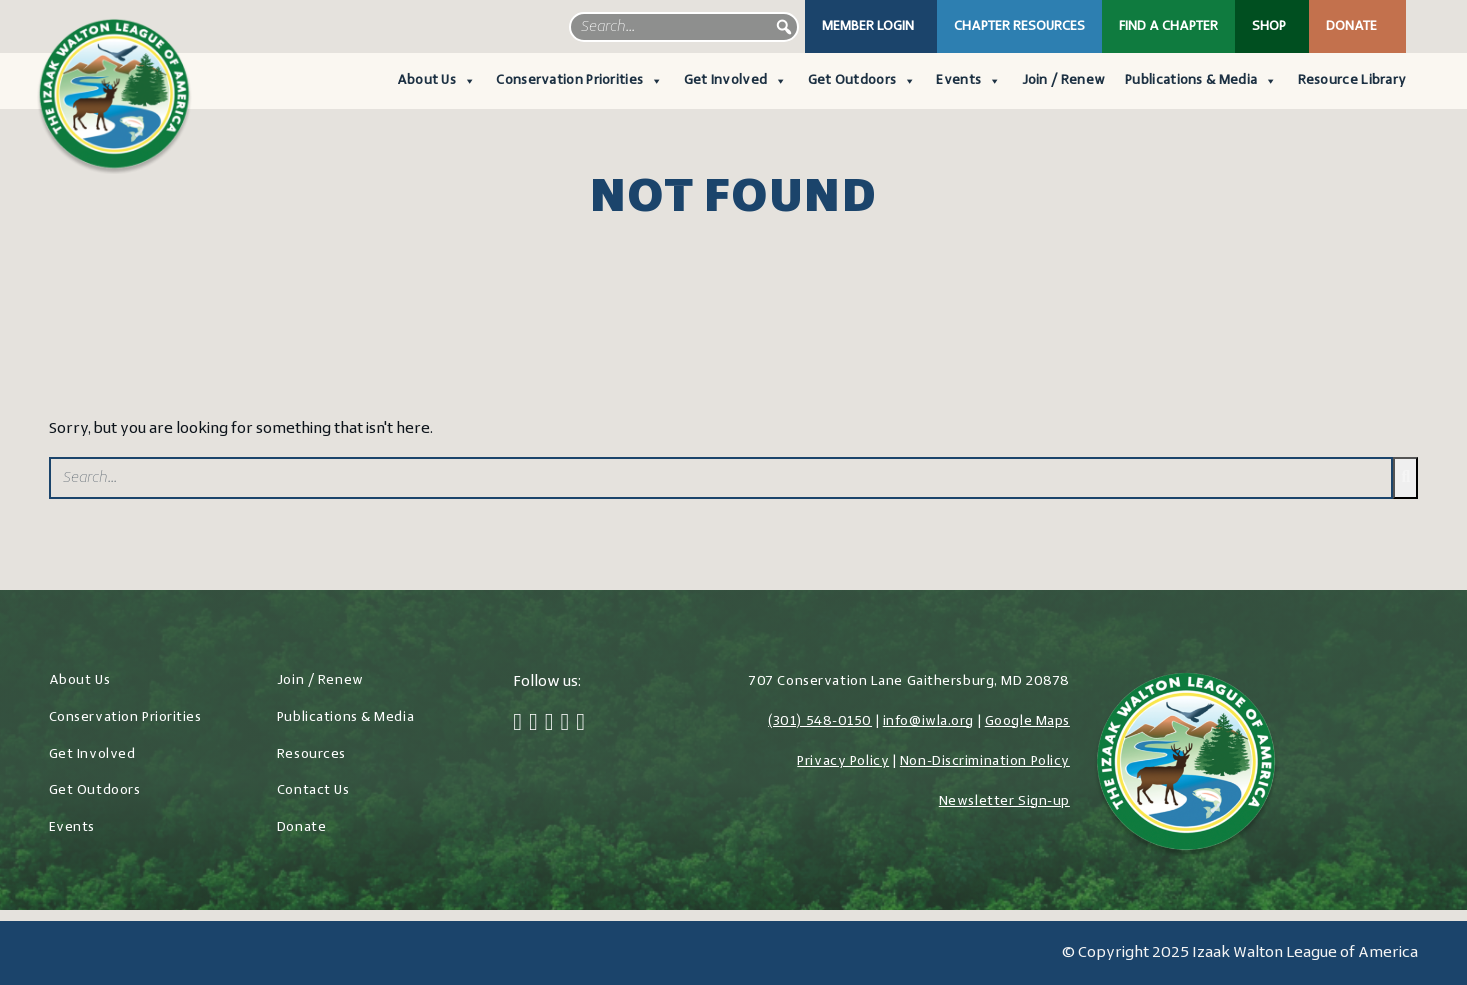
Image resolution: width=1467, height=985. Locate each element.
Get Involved (736, 81)
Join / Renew (1064, 80)
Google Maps (1027, 721)
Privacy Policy (843, 761)
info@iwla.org (928, 721)
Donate (1351, 26)
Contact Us (313, 790)
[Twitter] (533, 724)
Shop (1269, 26)
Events (968, 81)
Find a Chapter (1168, 26)
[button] (784, 27)
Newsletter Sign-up (1004, 801)
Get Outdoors (862, 81)
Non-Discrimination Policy (985, 761)
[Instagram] (549, 724)
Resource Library (1352, 80)
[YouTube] (580, 724)
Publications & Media (1201, 81)
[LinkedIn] (565, 724)
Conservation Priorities (579, 81)
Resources (311, 754)
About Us (437, 81)
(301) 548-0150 (820, 721)
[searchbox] (684, 27)
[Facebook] (517, 724)
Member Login (868, 26)
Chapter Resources (1019, 26)
